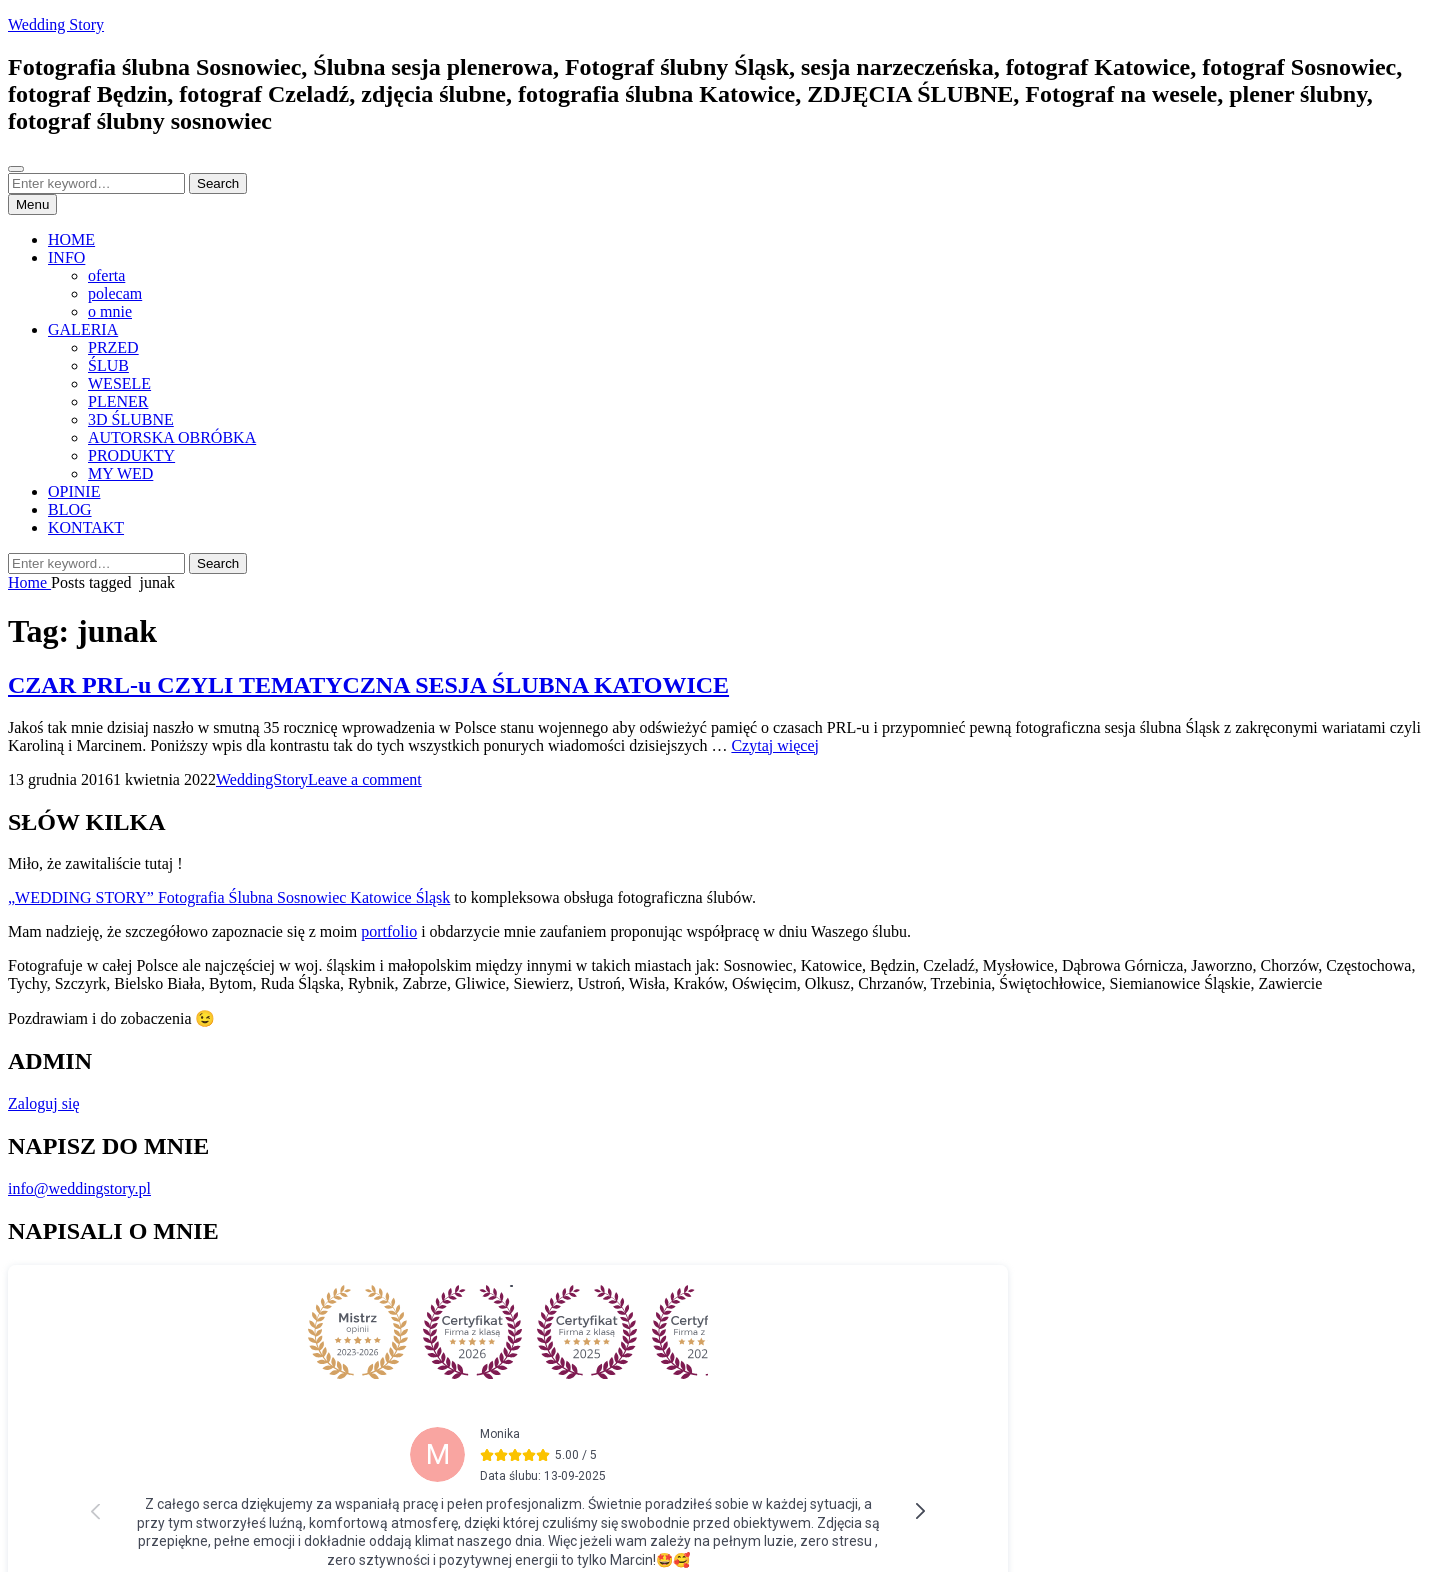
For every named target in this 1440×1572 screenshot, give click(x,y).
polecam (115, 293)
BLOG (70, 509)
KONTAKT (86, 527)
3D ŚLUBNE (131, 419)
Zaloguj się (44, 1103)
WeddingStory (262, 779)
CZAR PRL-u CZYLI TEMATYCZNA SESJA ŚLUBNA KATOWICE (368, 685)
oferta (106, 275)
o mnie (110, 311)
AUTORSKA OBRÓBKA (172, 437)
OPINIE (74, 491)
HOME (71, 239)
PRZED (113, 347)
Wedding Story (56, 24)
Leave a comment (365, 779)
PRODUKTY (131, 455)
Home (29, 582)
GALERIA (83, 329)
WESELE (119, 383)
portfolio (389, 931)
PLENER (118, 401)
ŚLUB (108, 365)
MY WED (120, 473)
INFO (66, 257)
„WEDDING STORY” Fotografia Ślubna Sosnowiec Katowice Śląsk (229, 897)
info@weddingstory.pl (79, 1188)
